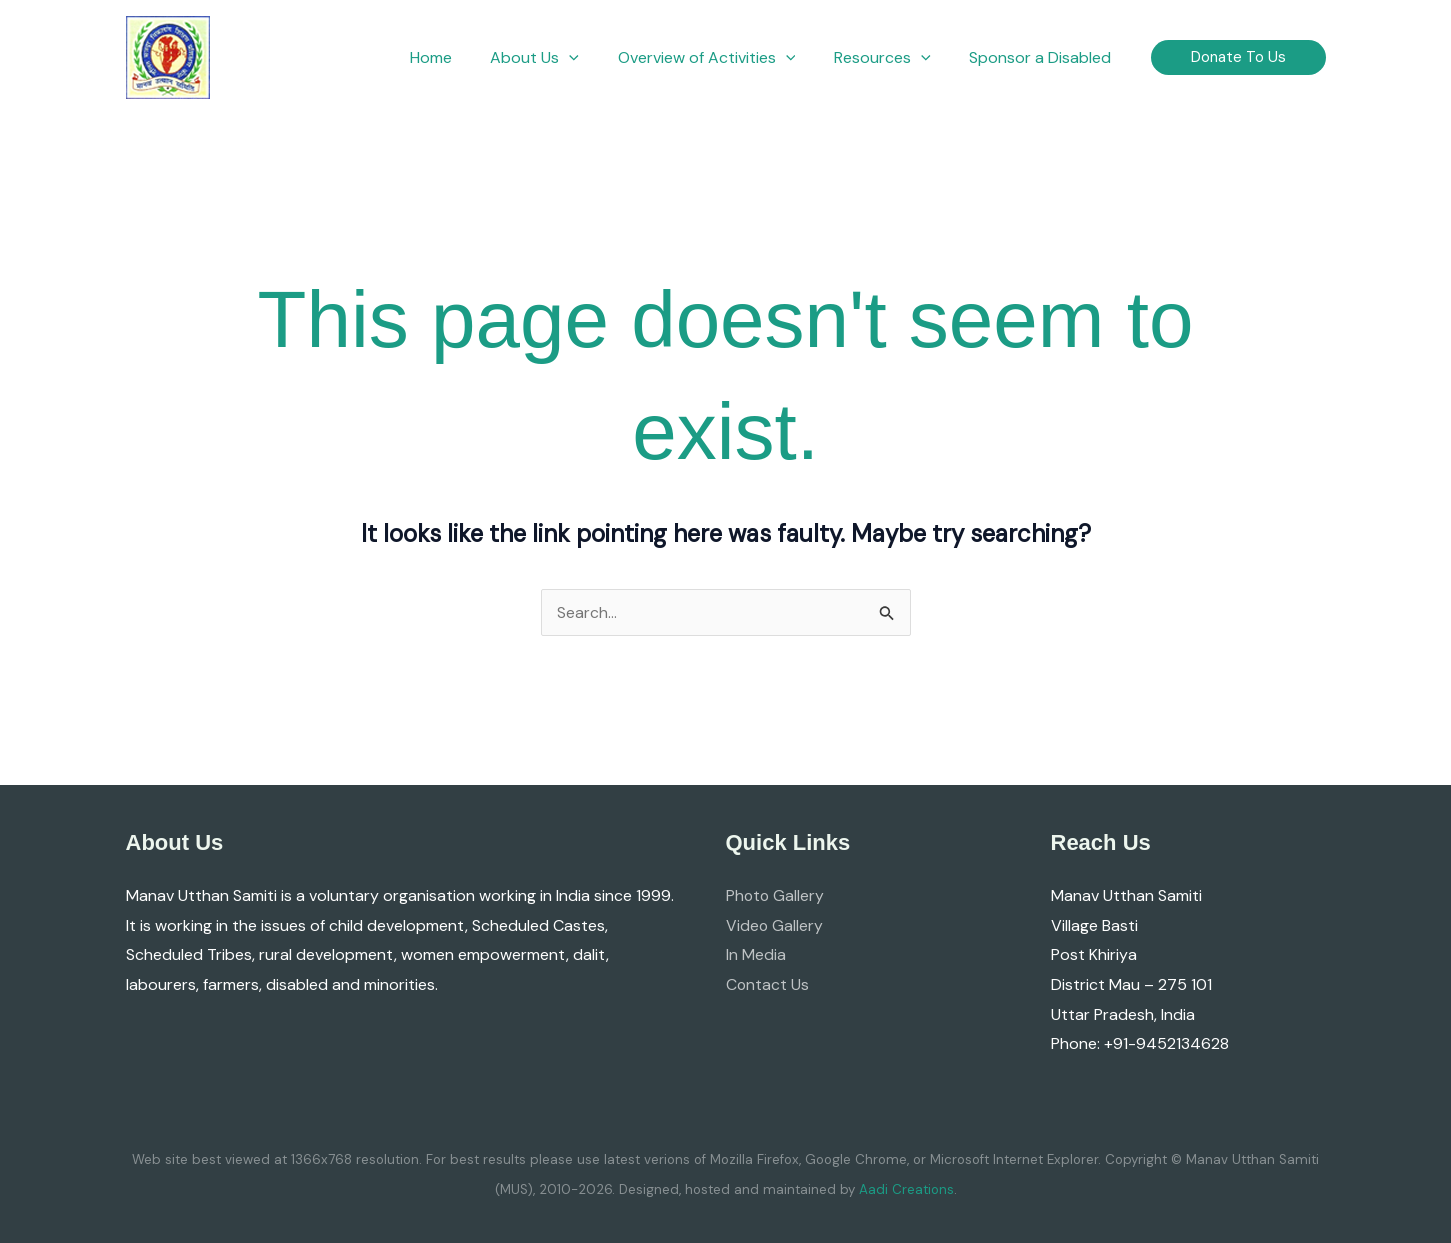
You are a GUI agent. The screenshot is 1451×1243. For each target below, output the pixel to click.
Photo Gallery (776, 895)
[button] (558, 58)
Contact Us (768, 984)
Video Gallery (775, 925)
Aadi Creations (906, 1189)
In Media (756, 954)
